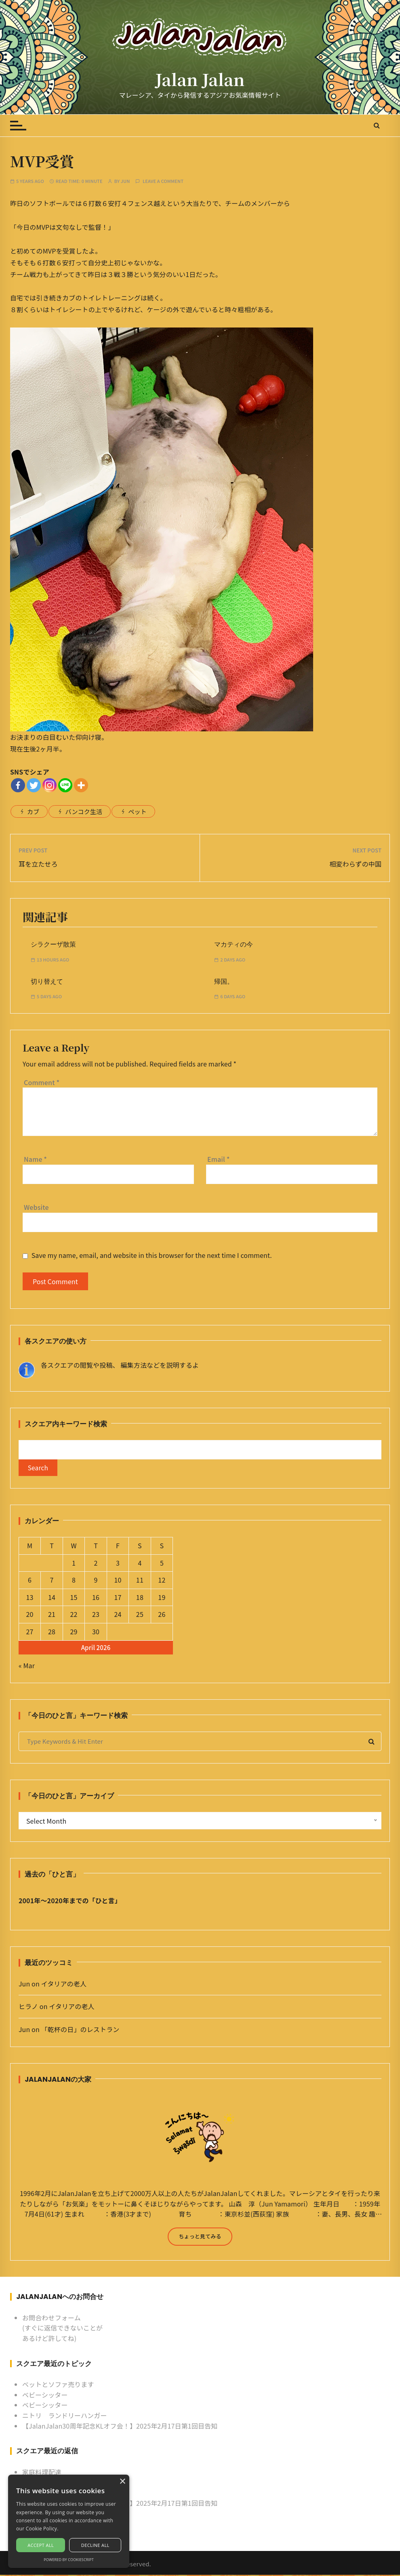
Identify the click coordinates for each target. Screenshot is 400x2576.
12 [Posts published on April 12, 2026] (161, 1581)
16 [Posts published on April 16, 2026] (95, 1598)
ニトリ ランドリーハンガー (64, 2416)
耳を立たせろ (38, 864)
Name (35, 1159)
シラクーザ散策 (53, 944)
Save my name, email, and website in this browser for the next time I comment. (152, 1255)
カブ (33, 811)
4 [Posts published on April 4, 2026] (139, 1563)
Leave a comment (163, 181)
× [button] (122, 2482)
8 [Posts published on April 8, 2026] (74, 1581)
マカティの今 (233, 944)
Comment (41, 1082)
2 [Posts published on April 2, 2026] (95, 1563)
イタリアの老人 (63, 1984)
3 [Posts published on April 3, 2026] (118, 1563)
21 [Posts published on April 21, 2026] (51, 1615)
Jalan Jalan (200, 79)
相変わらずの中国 (355, 864)
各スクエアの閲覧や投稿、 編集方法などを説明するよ (120, 1365)
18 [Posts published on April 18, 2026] (139, 1598)
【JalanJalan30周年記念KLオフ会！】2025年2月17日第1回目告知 (120, 2426)
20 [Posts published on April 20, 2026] (30, 1615)
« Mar (27, 1666)
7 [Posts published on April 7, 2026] (52, 1581)
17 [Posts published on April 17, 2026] (117, 1598)
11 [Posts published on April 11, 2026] (139, 1581)
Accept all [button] (40, 2545)
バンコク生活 (84, 811)
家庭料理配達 (41, 2473)
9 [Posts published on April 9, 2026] (95, 1581)
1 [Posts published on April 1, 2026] (74, 1563)
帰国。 (224, 981)
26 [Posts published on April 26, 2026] (161, 1615)
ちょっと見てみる (200, 2237)
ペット (137, 811)
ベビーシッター (45, 2396)
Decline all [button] (95, 2545)
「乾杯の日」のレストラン (80, 2030)
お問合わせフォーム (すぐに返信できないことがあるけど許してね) (62, 2329)
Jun (125, 181)
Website (36, 1207)
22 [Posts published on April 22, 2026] (74, 1615)
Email (218, 1159)
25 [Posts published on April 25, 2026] (139, 1615)
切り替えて (47, 981)
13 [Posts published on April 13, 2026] (30, 1598)
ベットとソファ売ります (58, 2385)
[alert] (68, 2521)
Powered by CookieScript (69, 2559)
